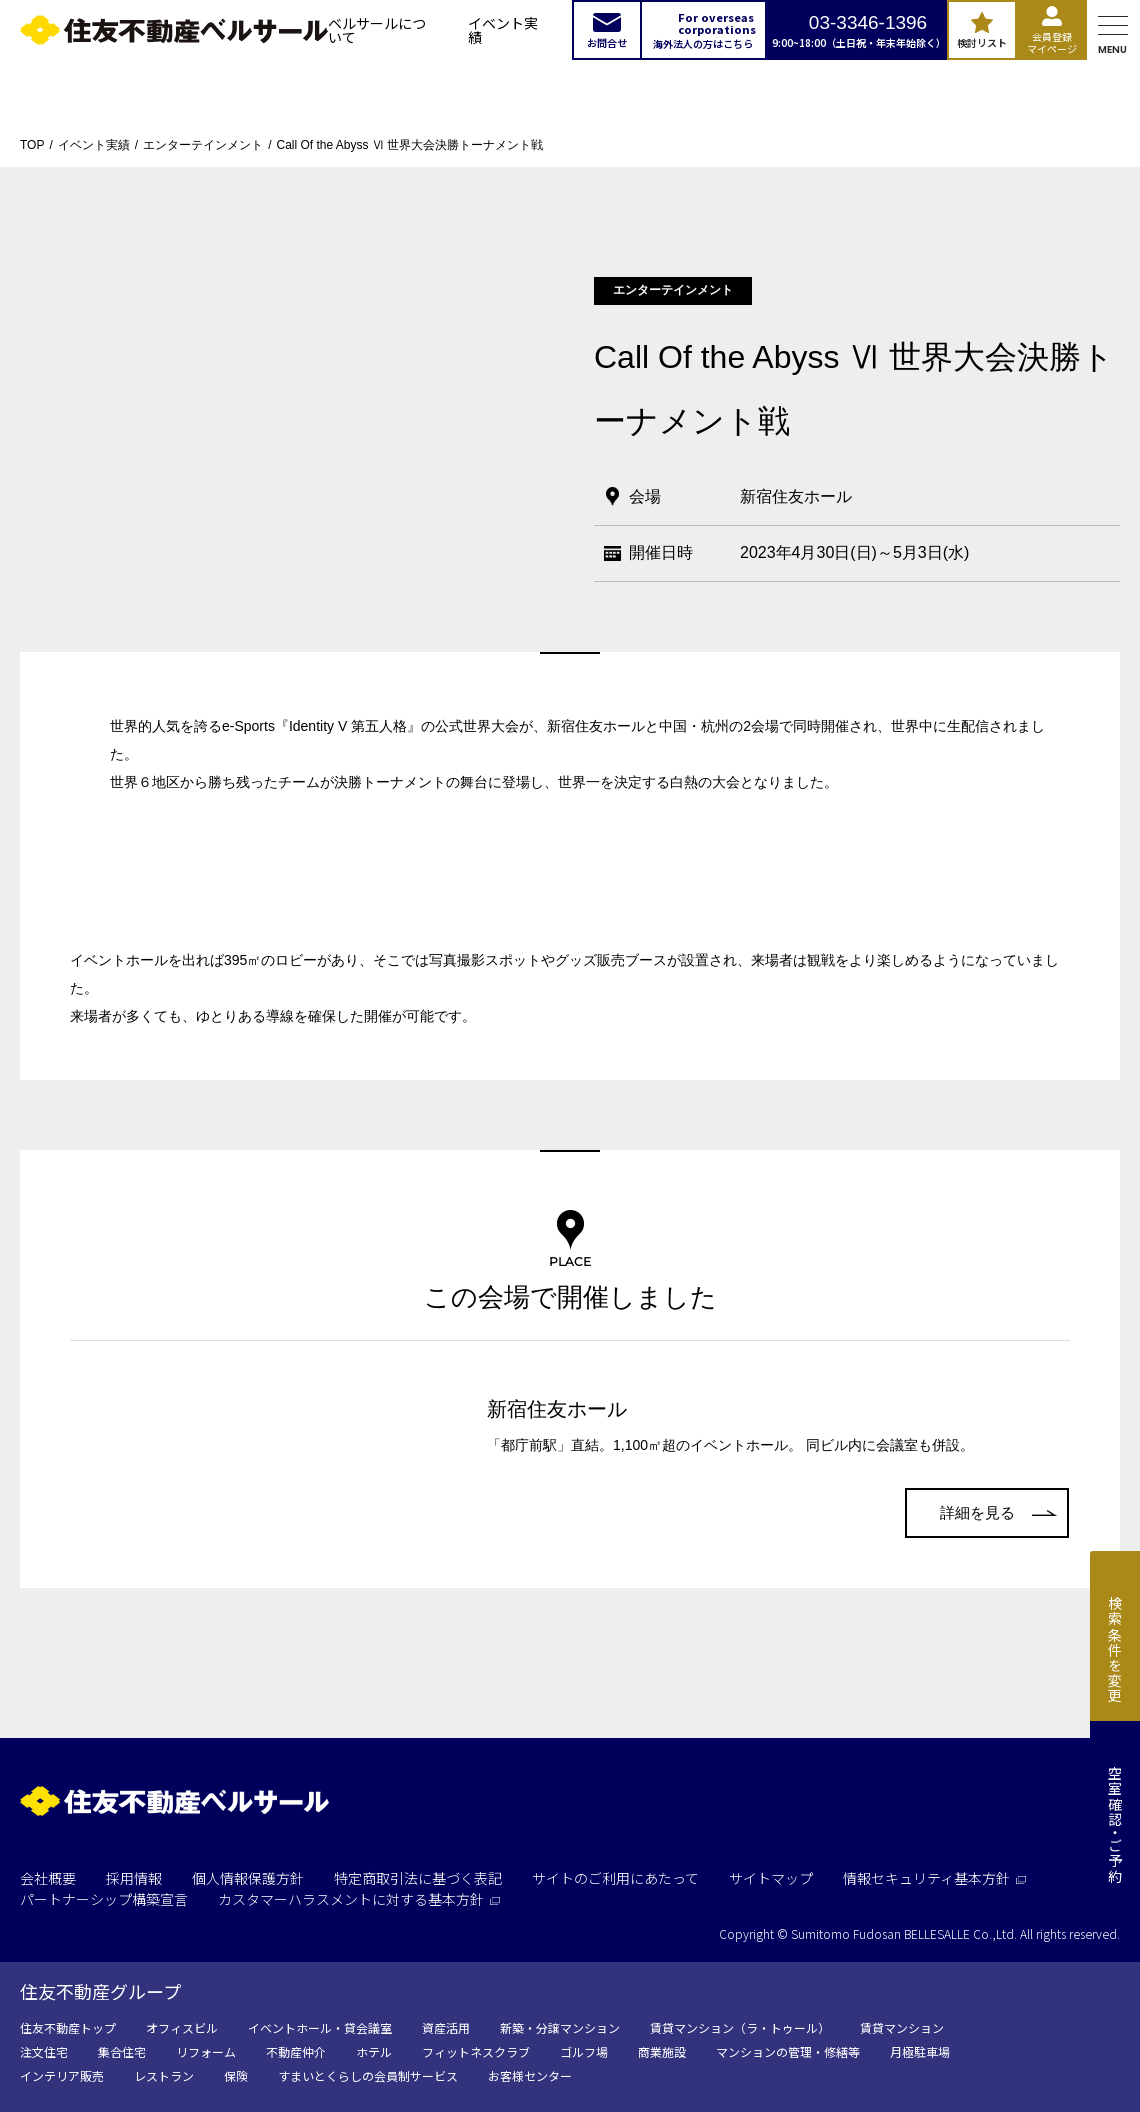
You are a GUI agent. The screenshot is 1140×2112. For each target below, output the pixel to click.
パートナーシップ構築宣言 (104, 1899)
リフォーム (206, 2051)
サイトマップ (771, 1878)
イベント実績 (503, 30)
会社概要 (48, 1878)
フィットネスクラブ (476, 2051)
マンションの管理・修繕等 (788, 2051)
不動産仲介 (296, 2051)
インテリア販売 (62, 2075)
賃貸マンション (902, 2027)
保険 (236, 2075)
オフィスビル (182, 2027)
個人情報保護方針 (248, 1878)
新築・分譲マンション (560, 2027)
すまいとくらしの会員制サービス (368, 2075)
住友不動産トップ (68, 2027)
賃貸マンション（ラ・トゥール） (740, 2027)
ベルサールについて (377, 30)
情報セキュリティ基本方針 (934, 1878)
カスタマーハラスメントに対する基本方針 (359, 1899)
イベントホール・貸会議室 (320, 2027)
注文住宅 (44, 2051)
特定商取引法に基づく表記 (418, 1878)
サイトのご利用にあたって (615, 1878)
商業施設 (662, 2051)
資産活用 (446, 2027)
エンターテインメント (203, 145)
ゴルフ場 (584, 2051)
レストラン (164, 2075)
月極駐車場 (920, 2051)
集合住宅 (122, 2051)
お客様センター (530, 2075)
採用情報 (134, 1878)
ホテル (374, 2051)
